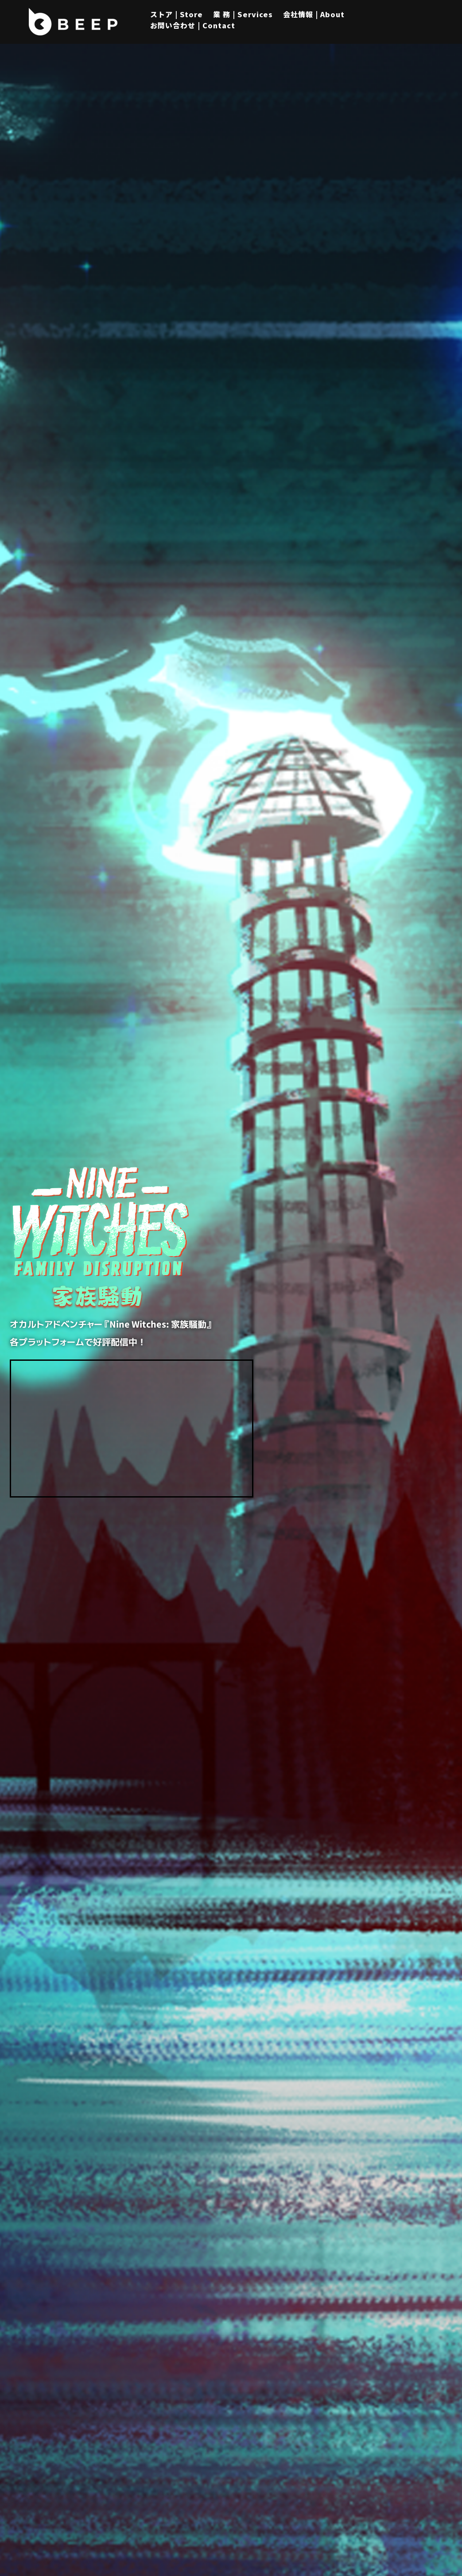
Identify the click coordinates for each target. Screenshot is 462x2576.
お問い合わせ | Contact (192, 25)
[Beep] (73, 21)
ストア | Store (176, 14)
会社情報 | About (314, 14)
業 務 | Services (243, 14)
